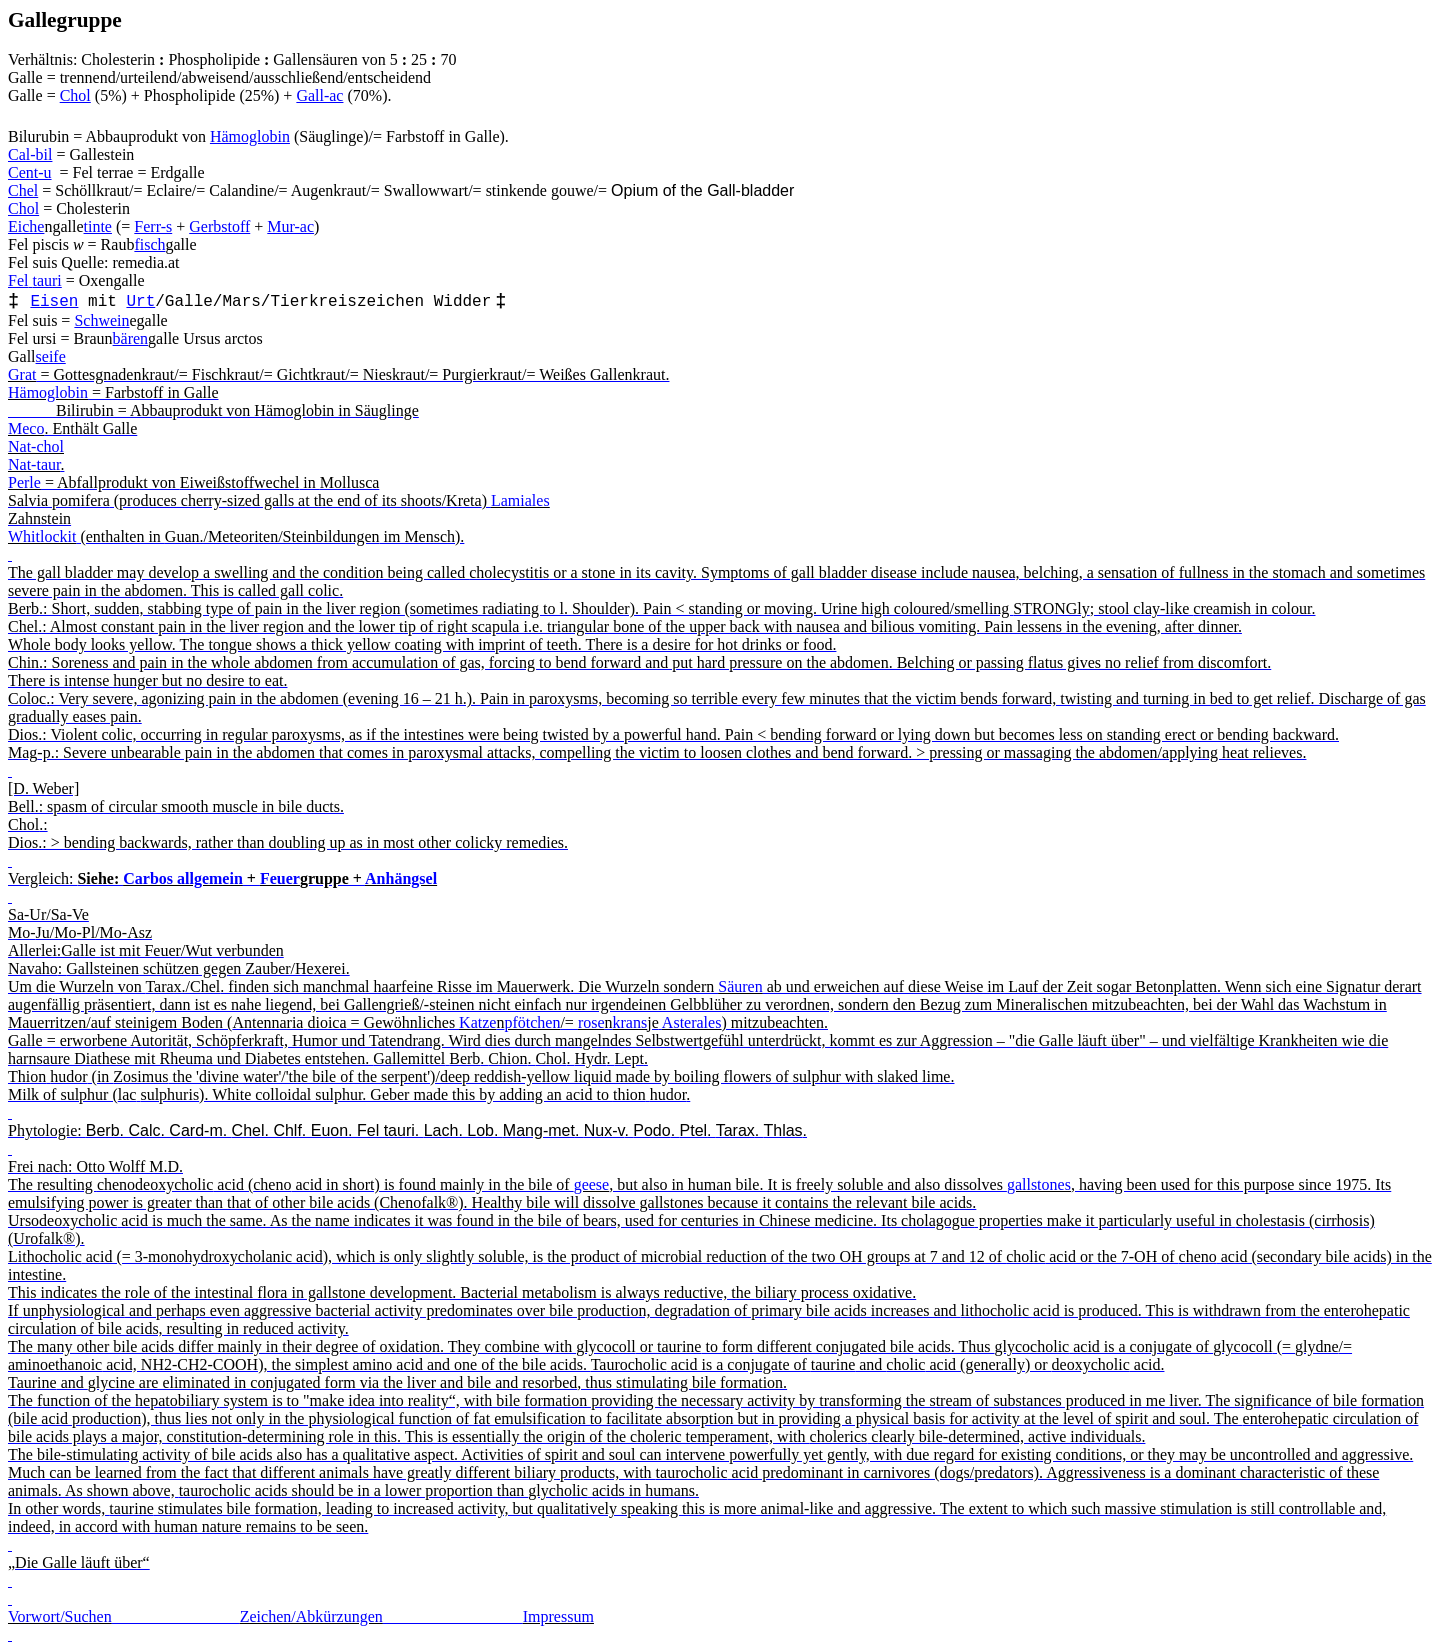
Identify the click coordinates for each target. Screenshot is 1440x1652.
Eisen (54, 302)
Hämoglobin (250, 136)
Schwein (101, 320)
